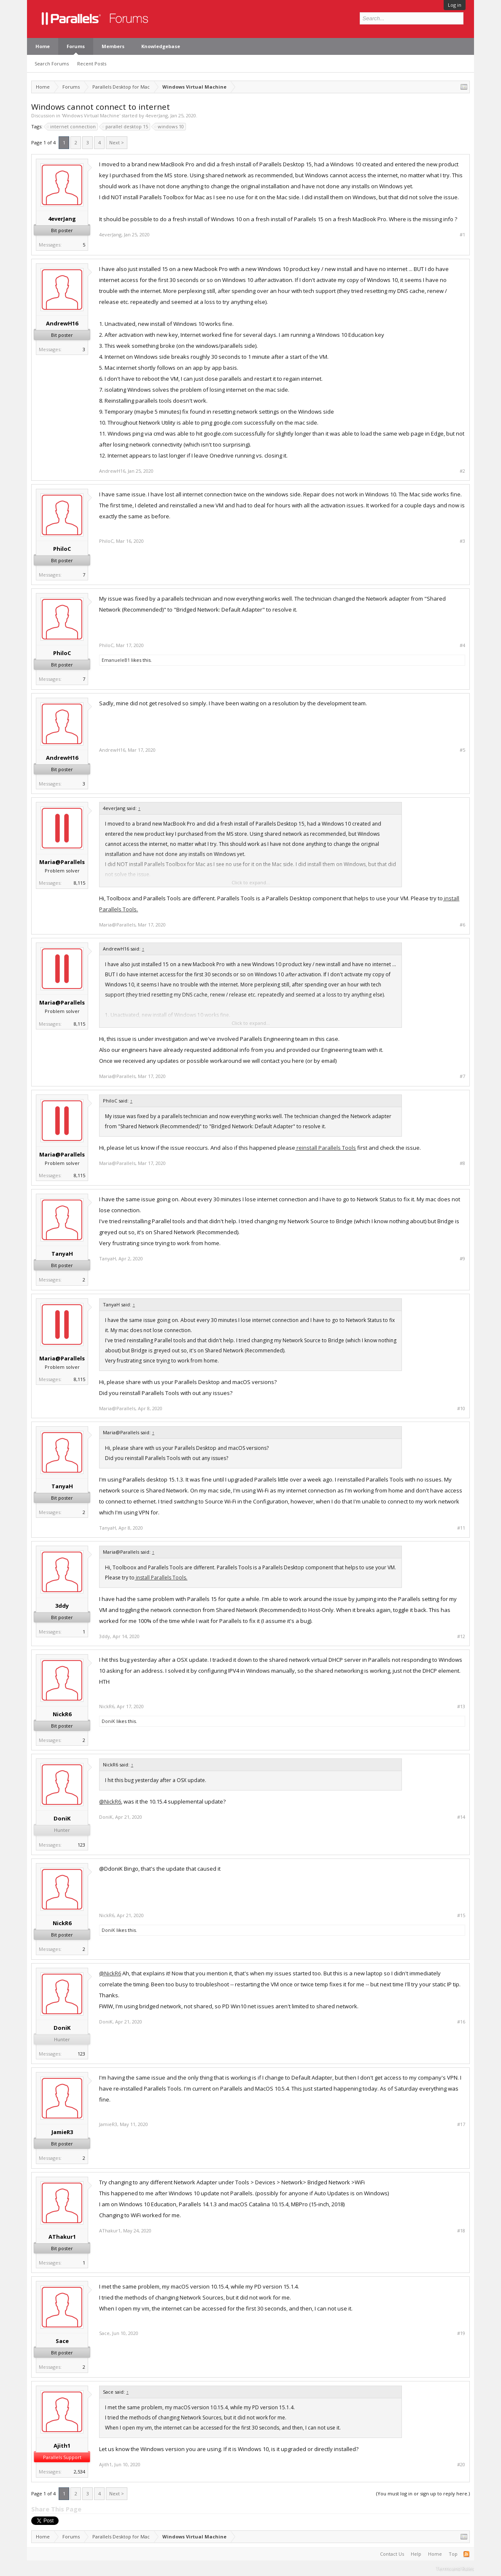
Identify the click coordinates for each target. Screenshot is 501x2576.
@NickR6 (110, 1801)
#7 (462, 1076)
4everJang (156, 115)
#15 (461, 1915)
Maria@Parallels (62, 862)
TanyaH (62, 1253)
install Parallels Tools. (161, 1577)
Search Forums (52, 63)
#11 (461, 1528)
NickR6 (62, 1714)
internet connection (72, 126)
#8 (462, 1163)
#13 (461, 1706)
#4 (462, 645)
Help (416, 2554)
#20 (461, 2465)
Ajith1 (62, 2445)
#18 (461, 2231)
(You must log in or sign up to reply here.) (423, 2493)
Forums (76, 46)
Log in (454, 5)
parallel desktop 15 (125, 126)
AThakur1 (62, 2236)
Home (42, 46)
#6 (462, 925)
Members (113, 46)
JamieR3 (62, 2132)
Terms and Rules (455, 2568)
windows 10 (169, 126)
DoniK (108, 1721)
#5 (462, 750)
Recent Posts (91, 63)
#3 (462, 541)
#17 (461, 2124)
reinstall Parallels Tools (325, 1147)
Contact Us (392, 2554)
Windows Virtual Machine (90, 115)
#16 (461, 2022)
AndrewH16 (62, 323)
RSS (466, 2554)
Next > (116, 142)
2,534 (79, 2471)
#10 (461, 1408)
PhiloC (62, 549)
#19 (461, 2333)
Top (453, 2554)
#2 (462, 471)
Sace (62, 2341)
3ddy (62, 1605)
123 (81, 1845)
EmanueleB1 (116, 660)
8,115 (79, 883)
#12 (461, 1636)
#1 (462, 235)
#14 (461, 1817)
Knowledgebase (160, 46)
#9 (462, 1259)
